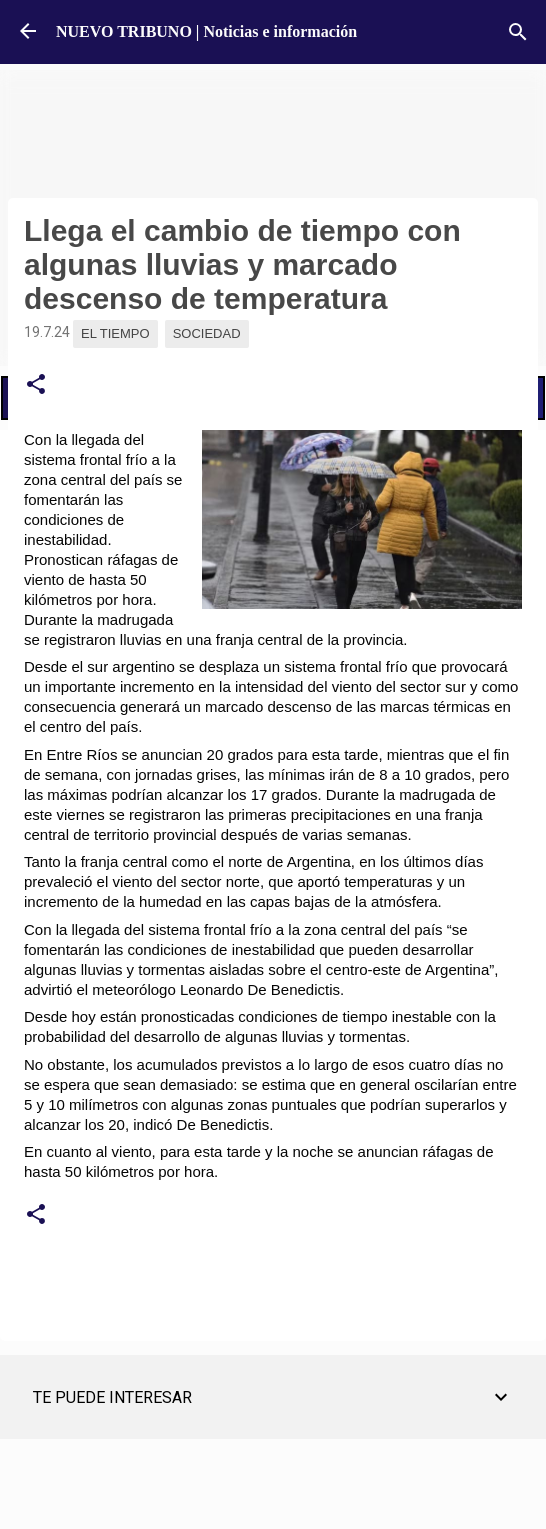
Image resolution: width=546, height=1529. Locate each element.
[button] (36, 385)
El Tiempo (115, 333)
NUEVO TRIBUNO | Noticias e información (206, 31)
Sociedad (207, 333)
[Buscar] (518, 32)
